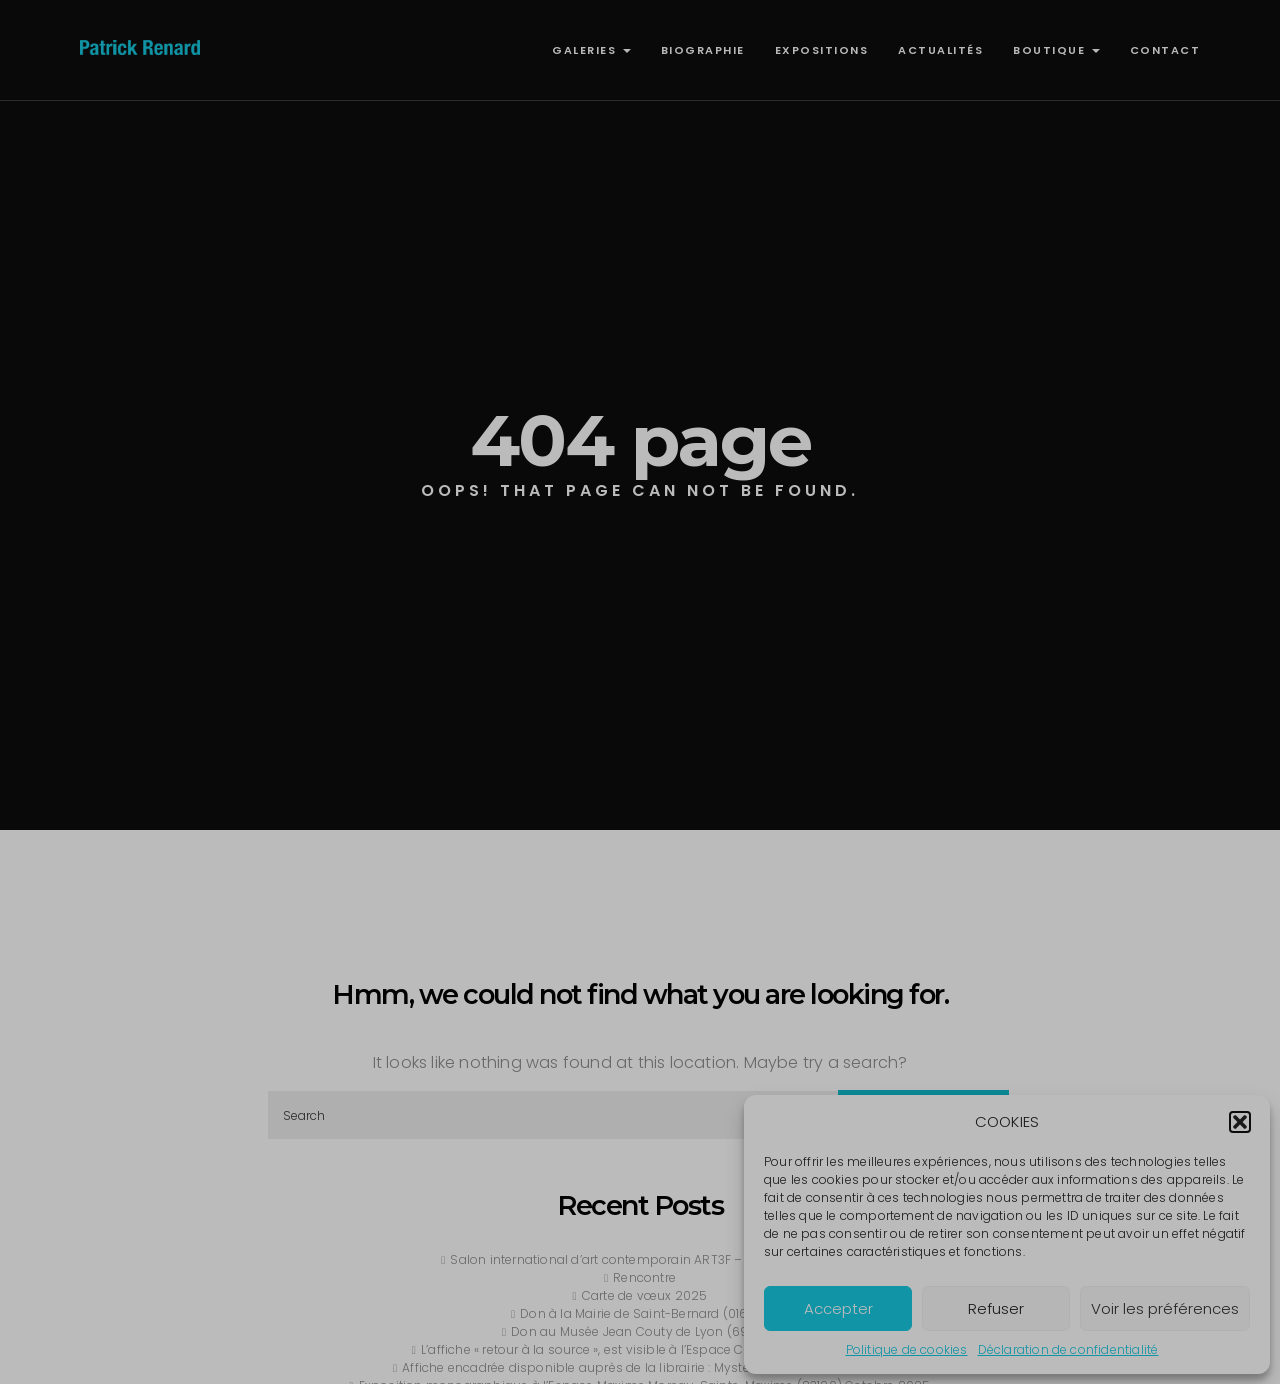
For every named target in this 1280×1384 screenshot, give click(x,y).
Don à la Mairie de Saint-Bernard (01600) (644, 1313)
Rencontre (644, 1277)
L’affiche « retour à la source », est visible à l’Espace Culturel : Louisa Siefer (644, 1349)
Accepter (838, 1308)
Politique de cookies (907, 1349)
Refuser (996, 1308)
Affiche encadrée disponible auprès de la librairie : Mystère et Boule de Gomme (644, 1367)
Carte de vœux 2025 (645, 1295)
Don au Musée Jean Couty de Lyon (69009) (644, 1331)
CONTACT (1165, 50)
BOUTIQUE (1056, 50)
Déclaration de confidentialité (1068, 1349)
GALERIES (591, 50)
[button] (1240, 1122)
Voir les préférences (1165, 1308)
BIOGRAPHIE (703, 50)
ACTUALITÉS (940, 50)
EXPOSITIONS (822, 50)
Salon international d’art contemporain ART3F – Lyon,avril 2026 (644, 1259)
